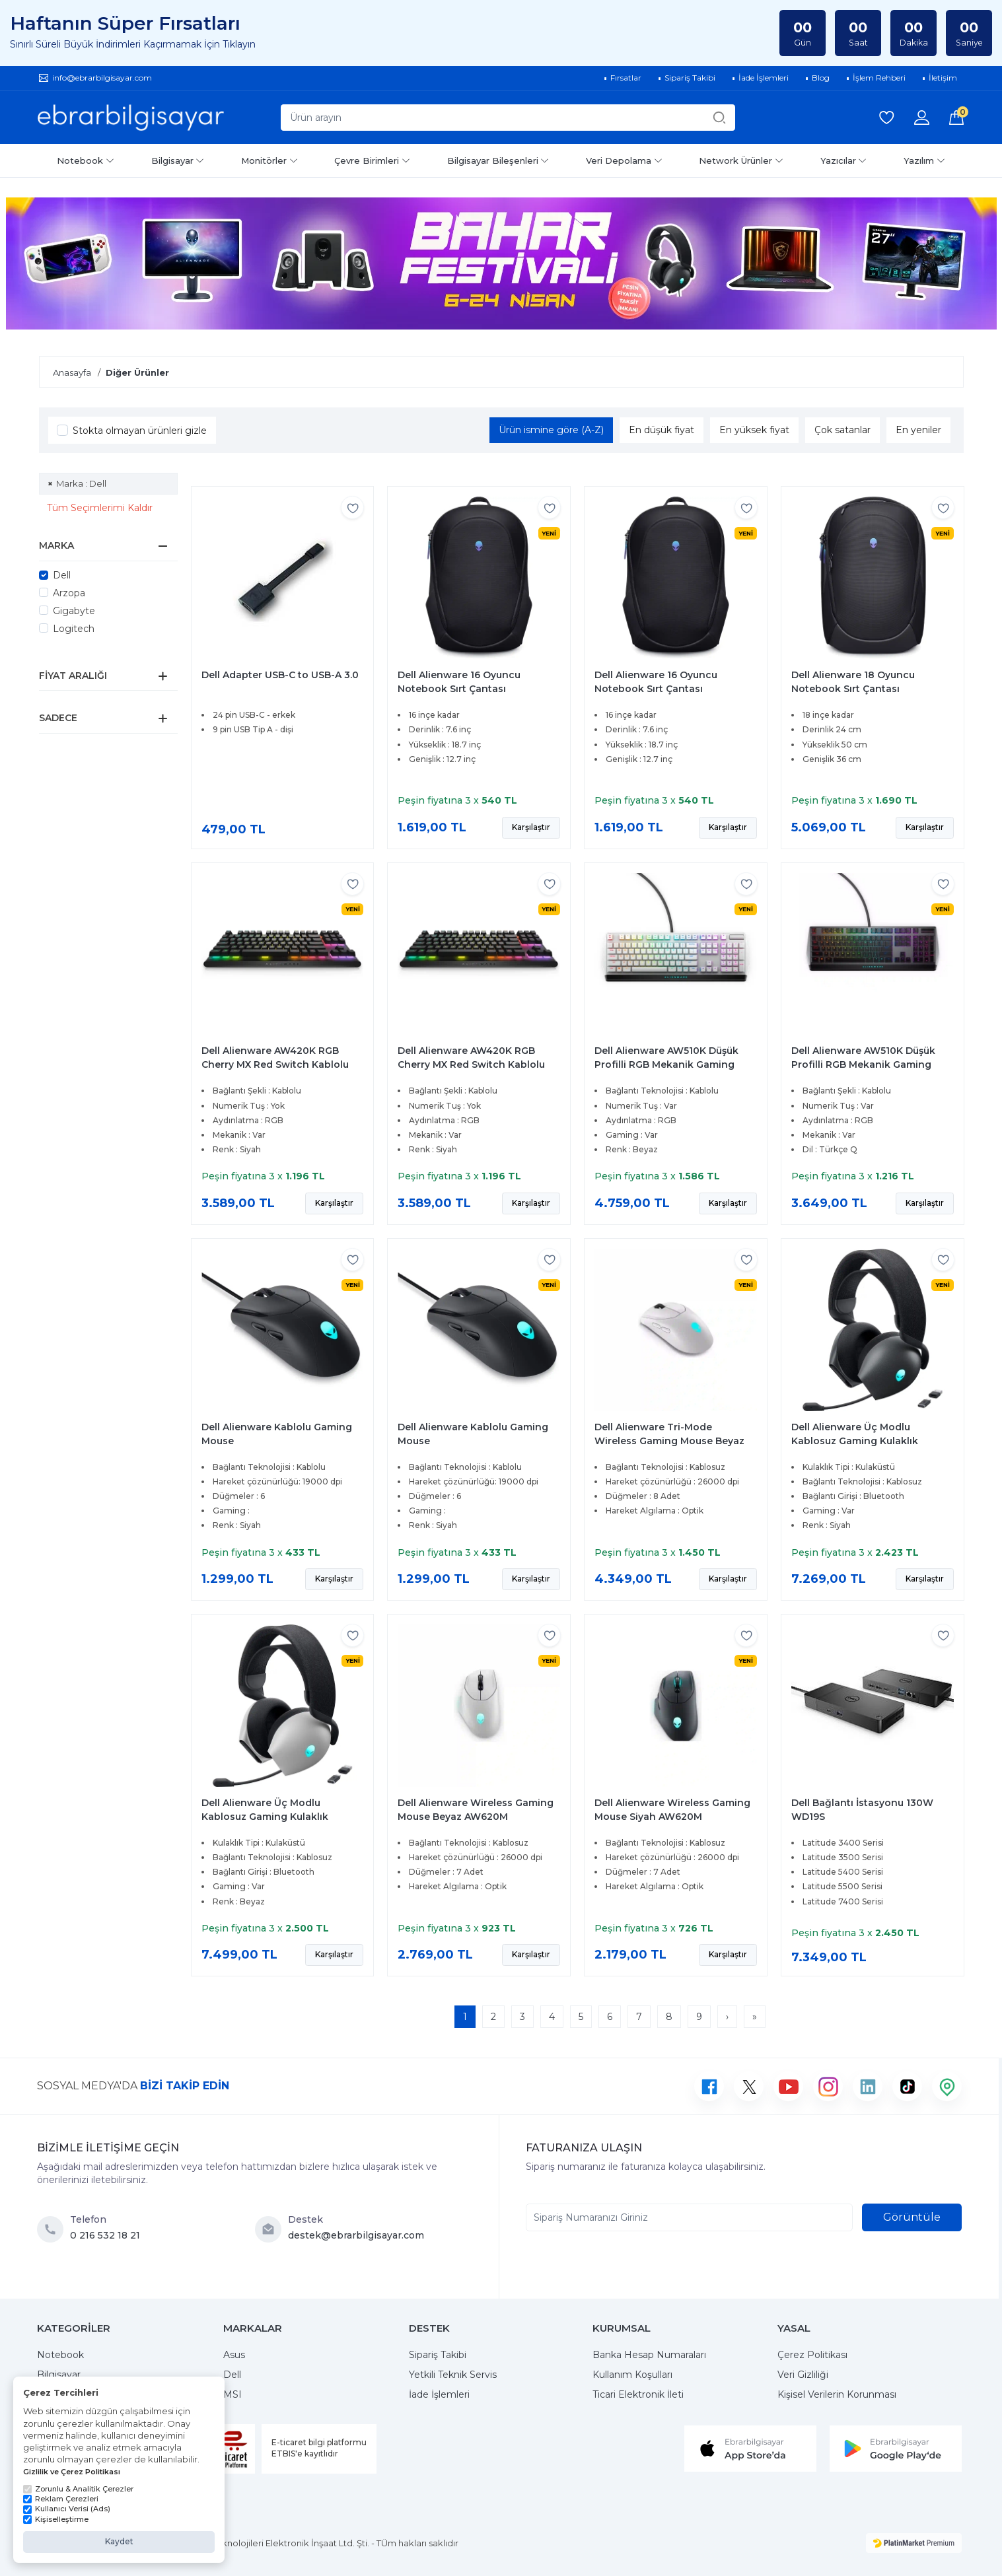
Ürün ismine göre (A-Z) (551, 430)
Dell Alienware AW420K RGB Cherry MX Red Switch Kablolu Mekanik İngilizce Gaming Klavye (281, 1064)
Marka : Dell (81, 483)
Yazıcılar (843, 160)
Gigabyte (74, 611)
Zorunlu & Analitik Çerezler (78, 2488)
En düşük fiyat (661, 430)
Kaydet (119, 2541)
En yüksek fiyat (754, 430)
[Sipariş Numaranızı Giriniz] (689, 2217)
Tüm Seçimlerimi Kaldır (100, 508)
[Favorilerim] (886, 117)
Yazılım (924, 160)
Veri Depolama (624, 160)
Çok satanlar (842, 430)
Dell (62, 575)
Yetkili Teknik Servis (453, 2375)
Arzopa (69, 593)
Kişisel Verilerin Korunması (836, 2394)
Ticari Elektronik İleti (638, 2394)
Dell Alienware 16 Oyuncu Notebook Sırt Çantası (459, 682)
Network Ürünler (741, 160)
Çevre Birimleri (372, 160)
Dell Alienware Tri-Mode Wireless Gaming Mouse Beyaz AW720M (669, 1441)
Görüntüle (912, 2217)
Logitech (73, 629)
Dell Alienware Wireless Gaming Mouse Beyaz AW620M (476, 1810)
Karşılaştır (531, 827)
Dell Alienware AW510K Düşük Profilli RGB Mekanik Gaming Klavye (666, 1064)
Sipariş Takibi (437, 2355)
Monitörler (269, 160)
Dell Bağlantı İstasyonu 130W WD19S (862, 1810)
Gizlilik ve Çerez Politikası (71, 2471)
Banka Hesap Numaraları (649, 2355)
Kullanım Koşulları (632, 2375)
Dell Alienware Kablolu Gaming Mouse (276, 1434)
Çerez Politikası (812, 2355)
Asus (234, 2355)
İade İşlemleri (439, 2394)
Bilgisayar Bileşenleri (498, 160)
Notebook (85, 160)
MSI (232, 2394)
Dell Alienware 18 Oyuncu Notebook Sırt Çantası (853, 682)
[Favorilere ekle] (352, 507)
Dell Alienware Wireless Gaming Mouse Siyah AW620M (672, 1810)
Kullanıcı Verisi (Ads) (66, 2508)
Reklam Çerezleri (60, 2498)
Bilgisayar (178, 160)
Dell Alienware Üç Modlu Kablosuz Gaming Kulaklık (854, 1434)
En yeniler (918, 430)
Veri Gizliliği (802, 2375)
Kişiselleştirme (56, 2519)
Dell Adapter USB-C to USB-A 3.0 (280, 675)
